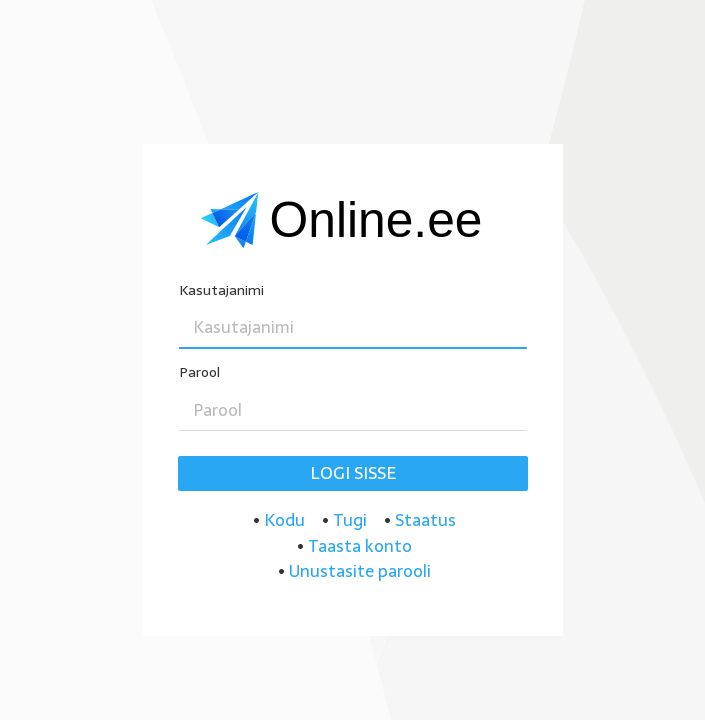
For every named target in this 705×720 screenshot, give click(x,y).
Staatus (425, 520)
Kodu (284, 520)
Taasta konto (360, 546)
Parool (199, 372)
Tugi (350, 520)
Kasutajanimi (221, 290)
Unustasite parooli (360, 571)
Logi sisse (353, 473)
